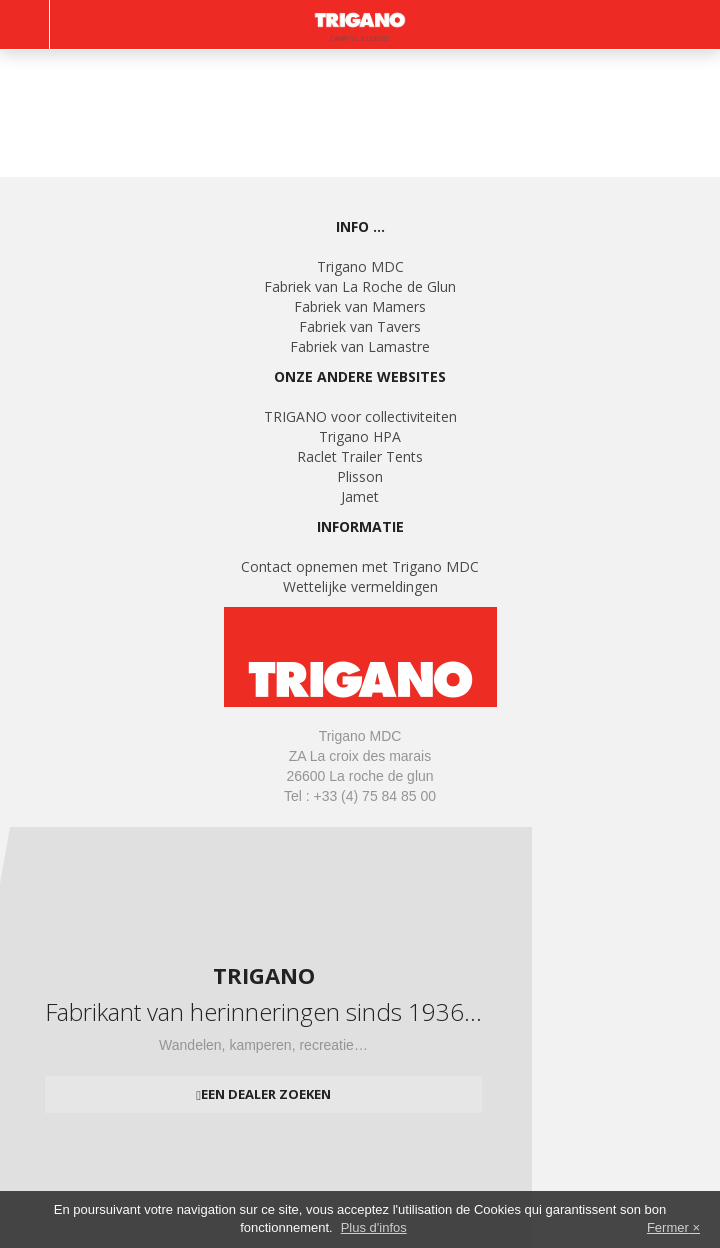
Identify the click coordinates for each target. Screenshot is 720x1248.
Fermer (668, 1227)
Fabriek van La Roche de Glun (360, 286)
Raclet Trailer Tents (360, 456)
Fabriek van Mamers (360, 306)
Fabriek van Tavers (360, 326)
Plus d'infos (374, 1227)
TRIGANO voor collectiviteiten (360, 416)
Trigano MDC (360, 266)
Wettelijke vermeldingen (360, 586)
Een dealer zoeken (266, 1094)
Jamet (360, 496)
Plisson (360, 476)
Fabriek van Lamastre (360, 346)
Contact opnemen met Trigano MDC (360, 566)
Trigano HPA (360, 436)
